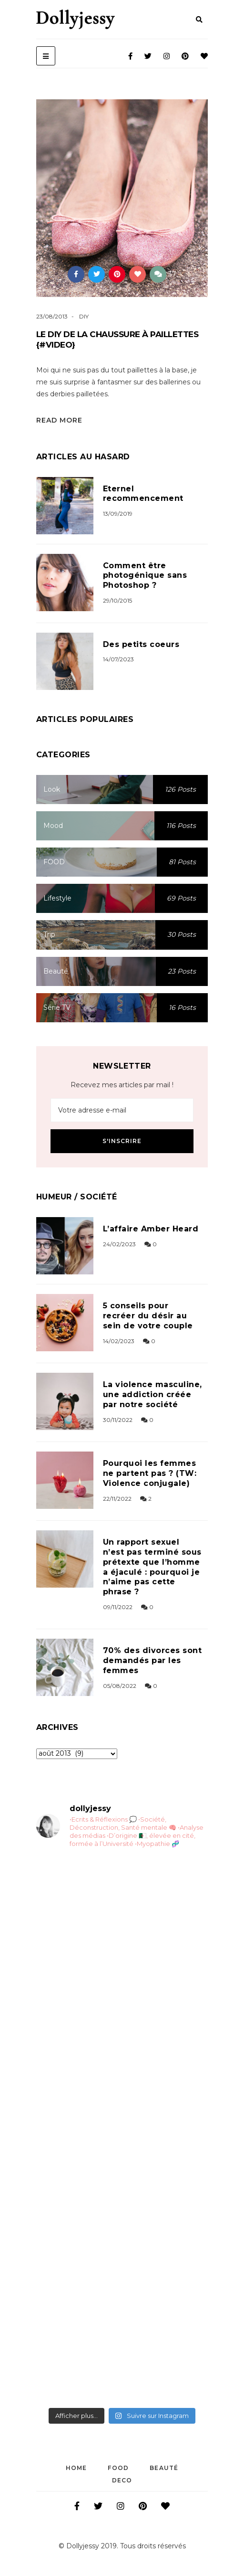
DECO (122, 2480)
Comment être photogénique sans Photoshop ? (145, 575)
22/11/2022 (117, 1498)
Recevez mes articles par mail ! (122, 1085)
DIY (84, 316)
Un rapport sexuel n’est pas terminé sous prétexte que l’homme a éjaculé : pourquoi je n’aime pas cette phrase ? (152, 1566)
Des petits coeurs (141, 644)
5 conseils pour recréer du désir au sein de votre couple (148, 1315)
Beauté (164, 2467)
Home (76, 2467)
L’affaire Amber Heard (150, 1228)
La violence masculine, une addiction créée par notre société (152, 1394)
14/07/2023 (118, 659)
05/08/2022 (119, 1685)
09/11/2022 (117, 1607)
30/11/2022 (117, 1419)
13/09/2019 (117, 513)
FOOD (118, 2467)
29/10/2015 (117, 600)
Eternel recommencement (143, 493)
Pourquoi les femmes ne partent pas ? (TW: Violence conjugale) (149, 1473)
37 (163, 274)
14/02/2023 (118, 1341)
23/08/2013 (52, 316)
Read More (59, 420)
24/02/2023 (119, 1244)
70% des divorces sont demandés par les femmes (152, 1660)
